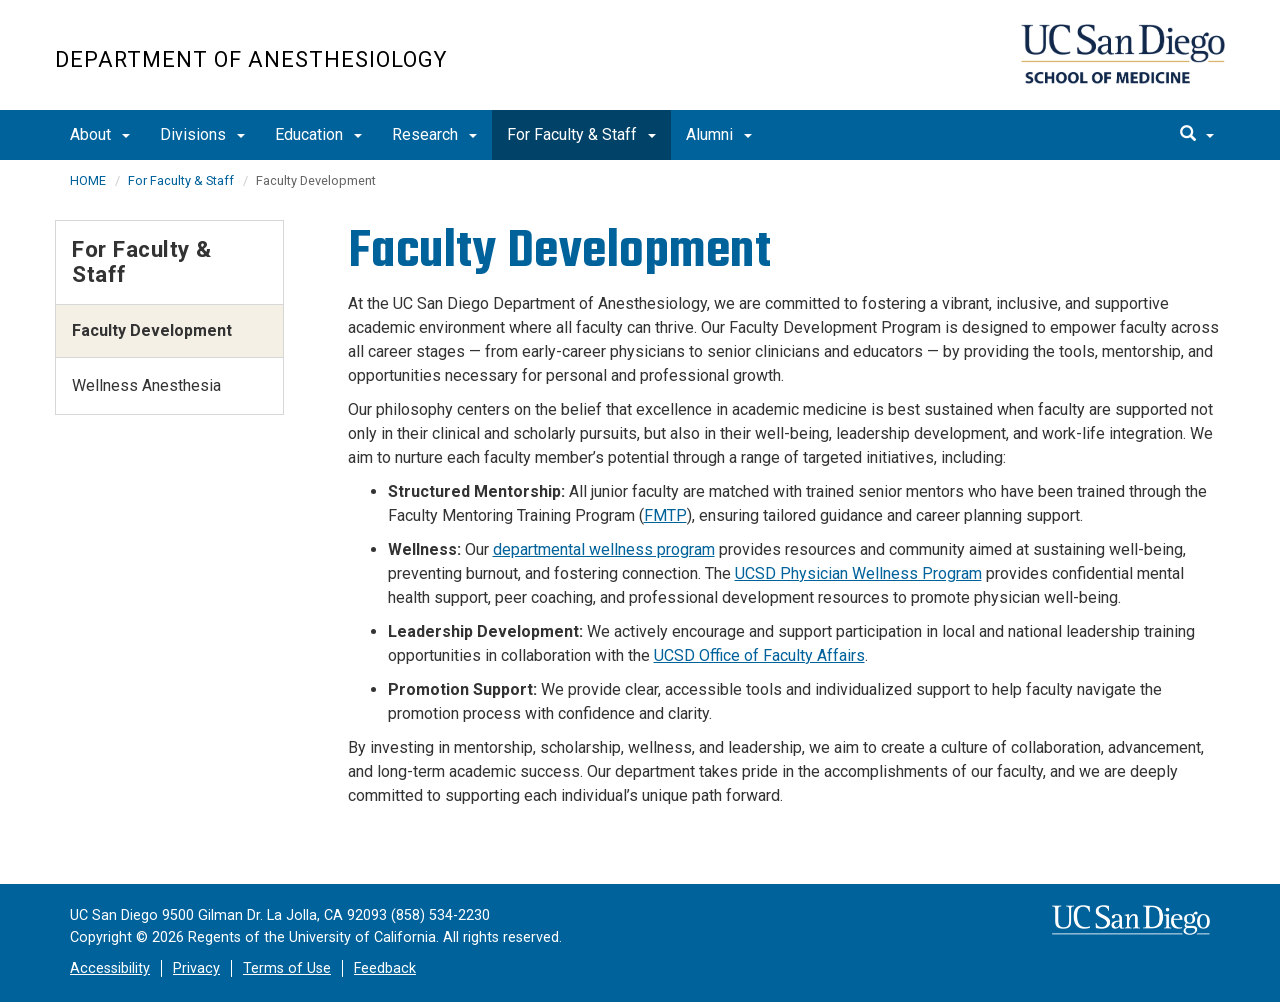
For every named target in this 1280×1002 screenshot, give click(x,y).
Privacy (196, 968)
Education (318, 134)
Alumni (719, 134)
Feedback (385, 968)
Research (434, 134)
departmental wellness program (604, 549)
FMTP (665, 515)
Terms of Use (287, 968)
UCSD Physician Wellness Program (858, 573)
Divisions (202, 134)
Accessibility (110, 968)
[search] (1197, 135)
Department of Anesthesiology (251, 59)
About (100, 134)
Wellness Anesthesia (146, 385)
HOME (88, 180)
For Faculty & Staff (581, 134)
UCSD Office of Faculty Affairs (759, 655)
